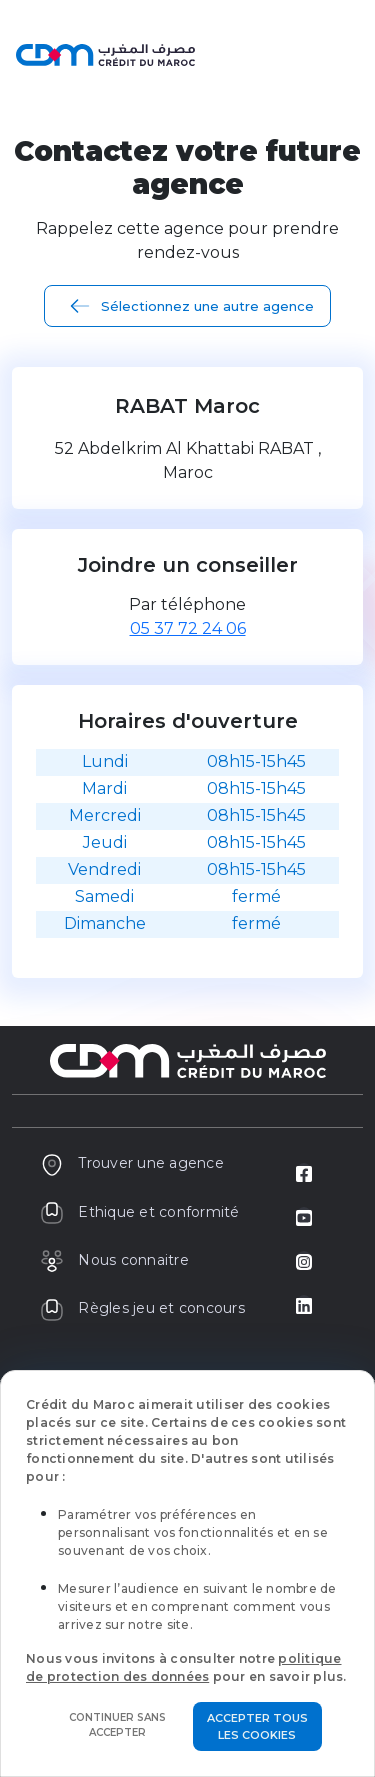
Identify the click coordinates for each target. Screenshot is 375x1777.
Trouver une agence (132, 1163)
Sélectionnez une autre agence (207, 306)
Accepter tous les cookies (257, 1726)
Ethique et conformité (140, 1212)
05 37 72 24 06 (188, 628)
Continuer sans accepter (117, 1725)
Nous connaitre (114, 1260)
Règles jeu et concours (142, 1308)
